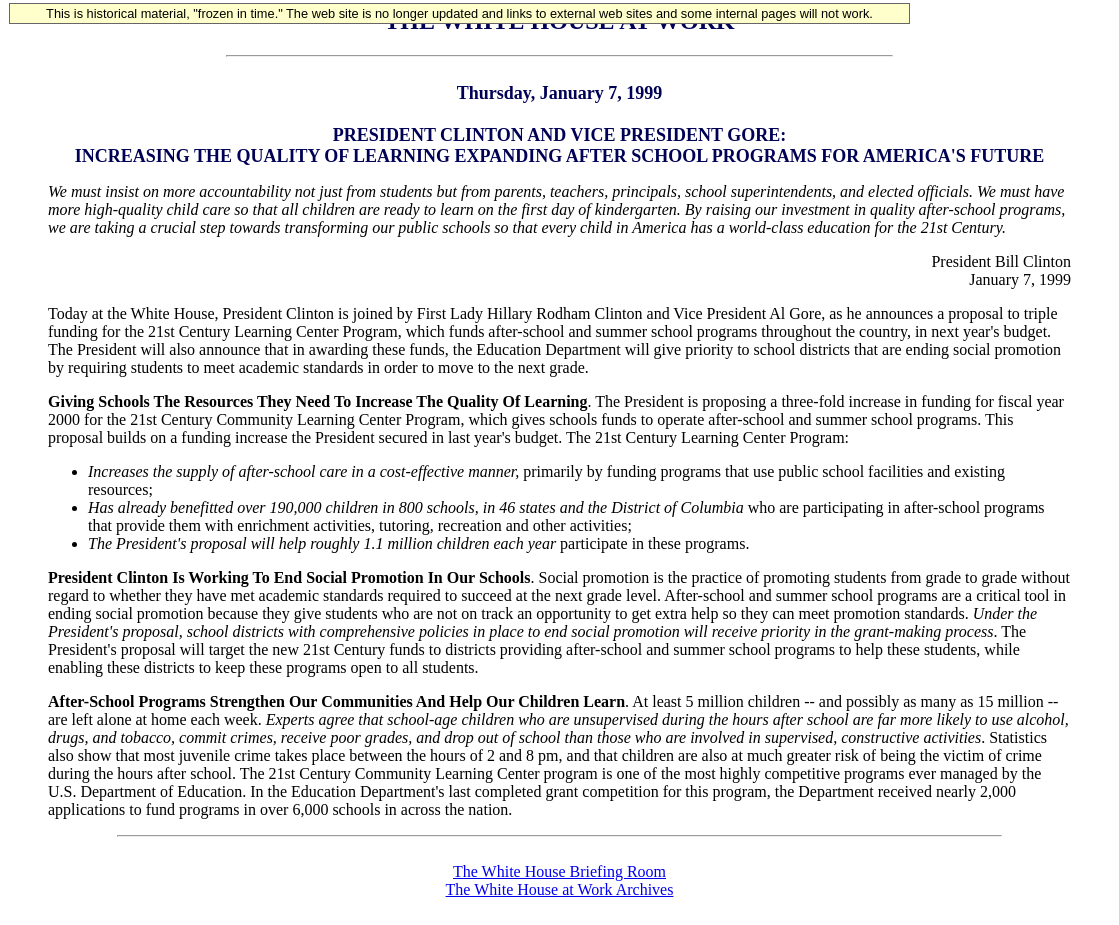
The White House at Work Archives (560, 889)
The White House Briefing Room (559, 871)
